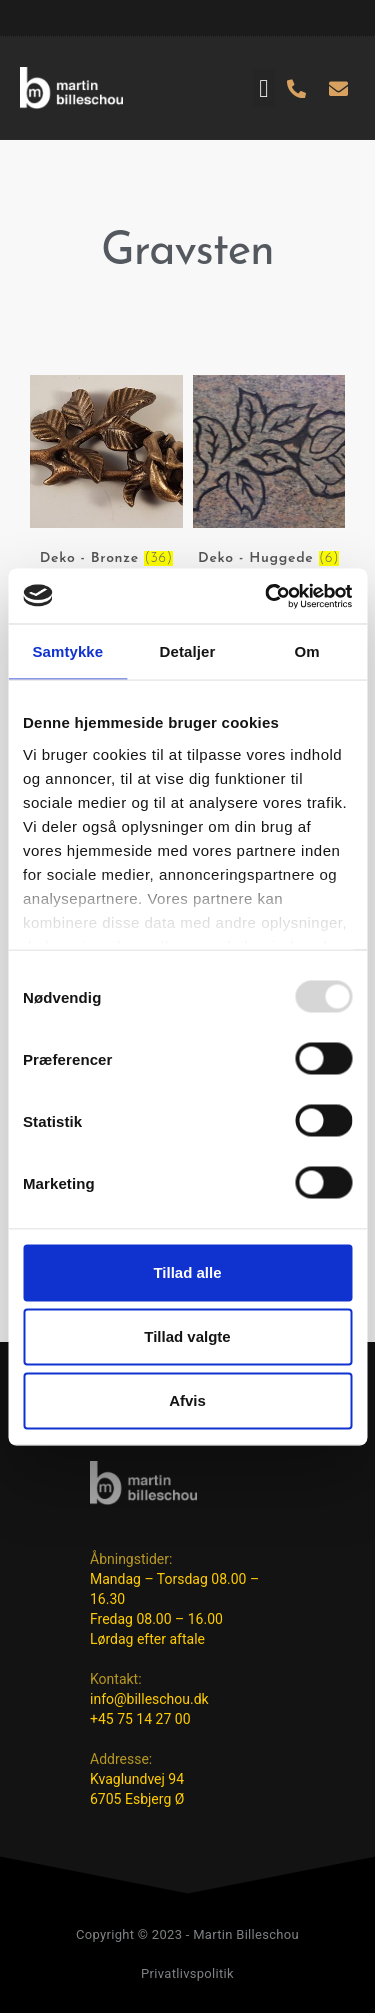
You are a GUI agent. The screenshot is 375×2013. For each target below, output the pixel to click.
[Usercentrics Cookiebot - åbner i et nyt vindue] (267, 596)
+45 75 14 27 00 (140, 1719)
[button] (264, 88)
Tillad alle (187, 1272)
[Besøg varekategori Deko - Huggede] (269, 474)
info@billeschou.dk (149, 1699)
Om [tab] (307, 651)
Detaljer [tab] (188, 651)
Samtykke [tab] (67, 651)
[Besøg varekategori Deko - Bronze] (106, 474)
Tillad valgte (187, 1336)
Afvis (187, 1400)
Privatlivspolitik (187, 1973)
